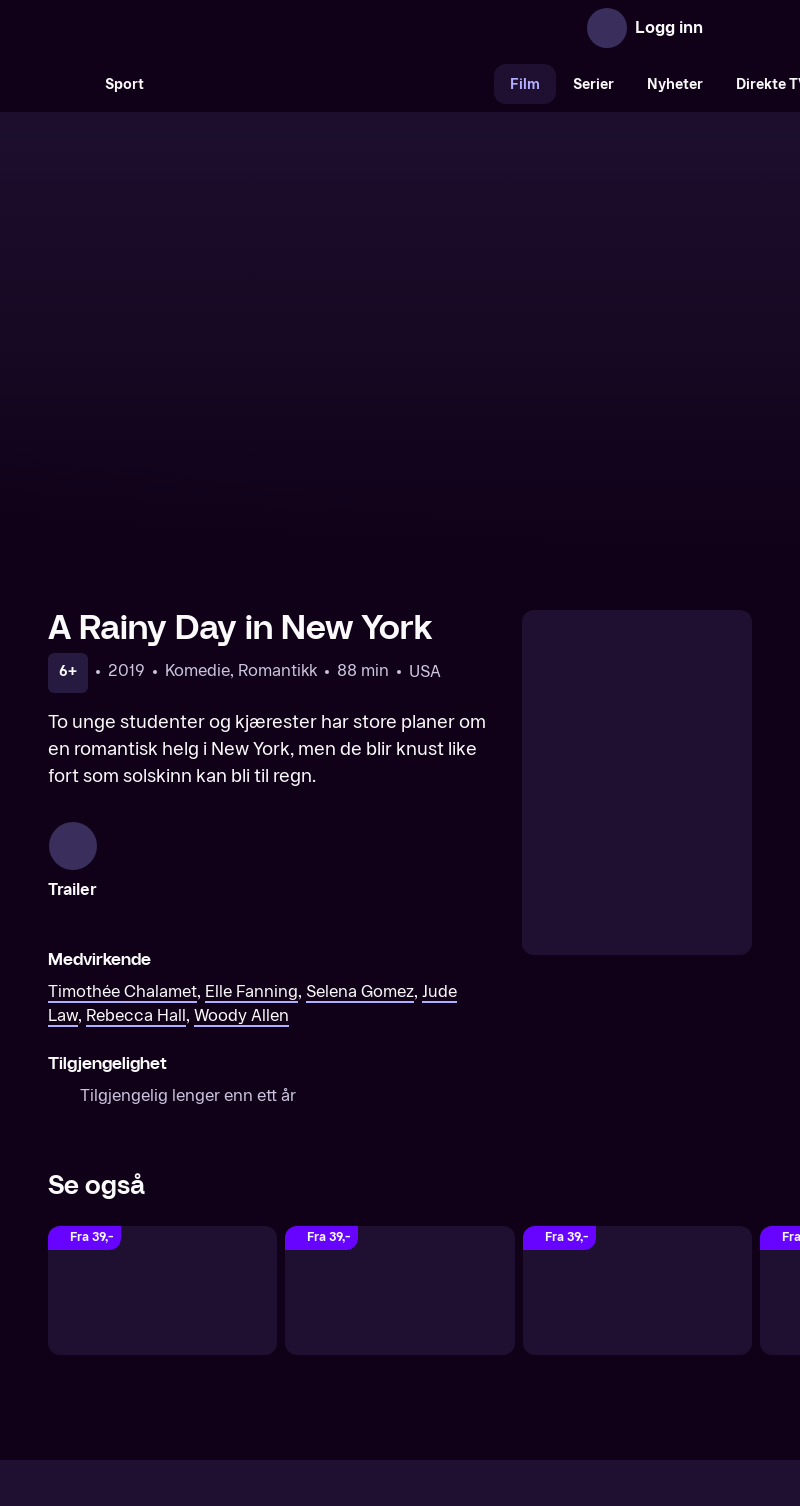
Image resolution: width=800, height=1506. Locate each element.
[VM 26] (327, 84)
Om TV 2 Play (192, 1331)
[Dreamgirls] (637, 1078)
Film (525, 84)
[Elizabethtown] (399, 1078)
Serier (593, 84)
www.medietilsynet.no (522, 1399)
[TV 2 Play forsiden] (198, 28)
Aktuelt (286, 1331)
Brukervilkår (512, 1331)
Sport (124, 84)
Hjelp (432, 1331)
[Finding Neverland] (162, 1078)
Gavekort (363, 1331)
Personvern (615, 1331)
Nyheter (675, 84)
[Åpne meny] (732, 28)
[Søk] (68, 84)
